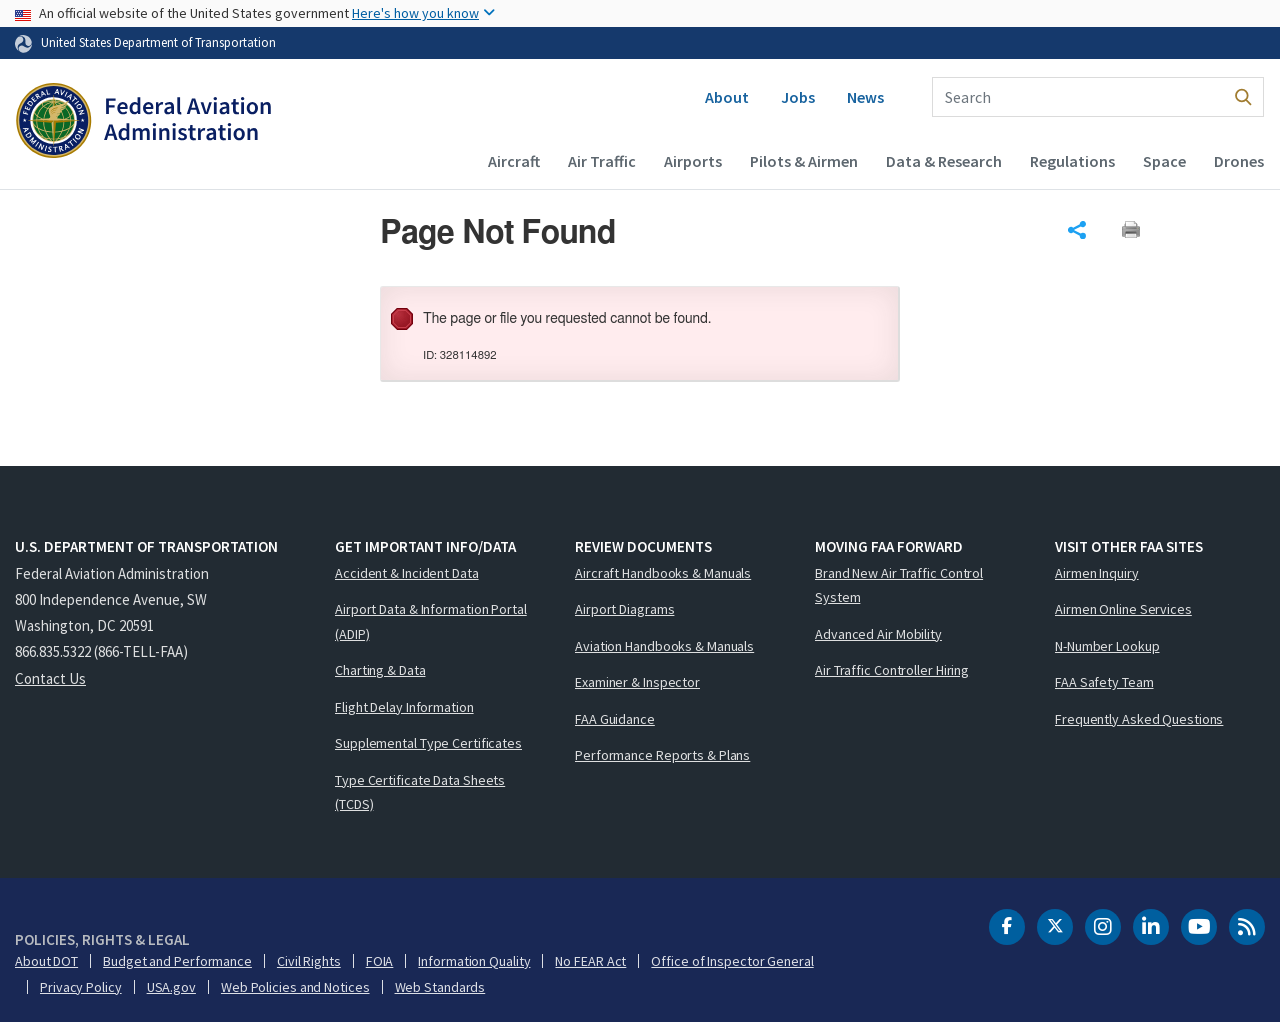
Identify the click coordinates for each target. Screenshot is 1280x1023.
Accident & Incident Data (407, 573)
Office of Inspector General (732, 961)
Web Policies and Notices (295, 987)
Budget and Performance (177, 961)
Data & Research (944, 161)
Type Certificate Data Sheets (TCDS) (420, 792)
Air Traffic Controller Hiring (892, 670)
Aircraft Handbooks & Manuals (663, 573)
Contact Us (50, 678)
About (727, 97)
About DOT (46, 961)
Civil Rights (309, 961)
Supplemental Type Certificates (428, 743)
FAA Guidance (615, 719)
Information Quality (474, 961)
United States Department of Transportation (158, 42)
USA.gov (171, 987)
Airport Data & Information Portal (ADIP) (431, 621)
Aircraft (514, 161)
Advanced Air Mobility (878, 634)
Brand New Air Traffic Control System (899, 585)
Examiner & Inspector (637, 682)
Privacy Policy (81, 987)
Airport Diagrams (624, 609)
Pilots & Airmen (804, 161)
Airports (693, 161)
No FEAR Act (590, 961)
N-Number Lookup (1107, 646)
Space (1164, 161)
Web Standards (440, 987)
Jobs (798, 97)
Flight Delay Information (404, 707)
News (865, 97)
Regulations (1072, 161)
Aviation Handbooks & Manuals (664, 646)
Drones (1239, 161)
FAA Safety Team (1104, 682)
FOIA (380, 961)
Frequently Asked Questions (1139, 719)
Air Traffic (602, 161)
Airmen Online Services (1123, 609)
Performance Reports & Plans (662, 755)
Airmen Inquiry (1097, 573)
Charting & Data (380, 670)
